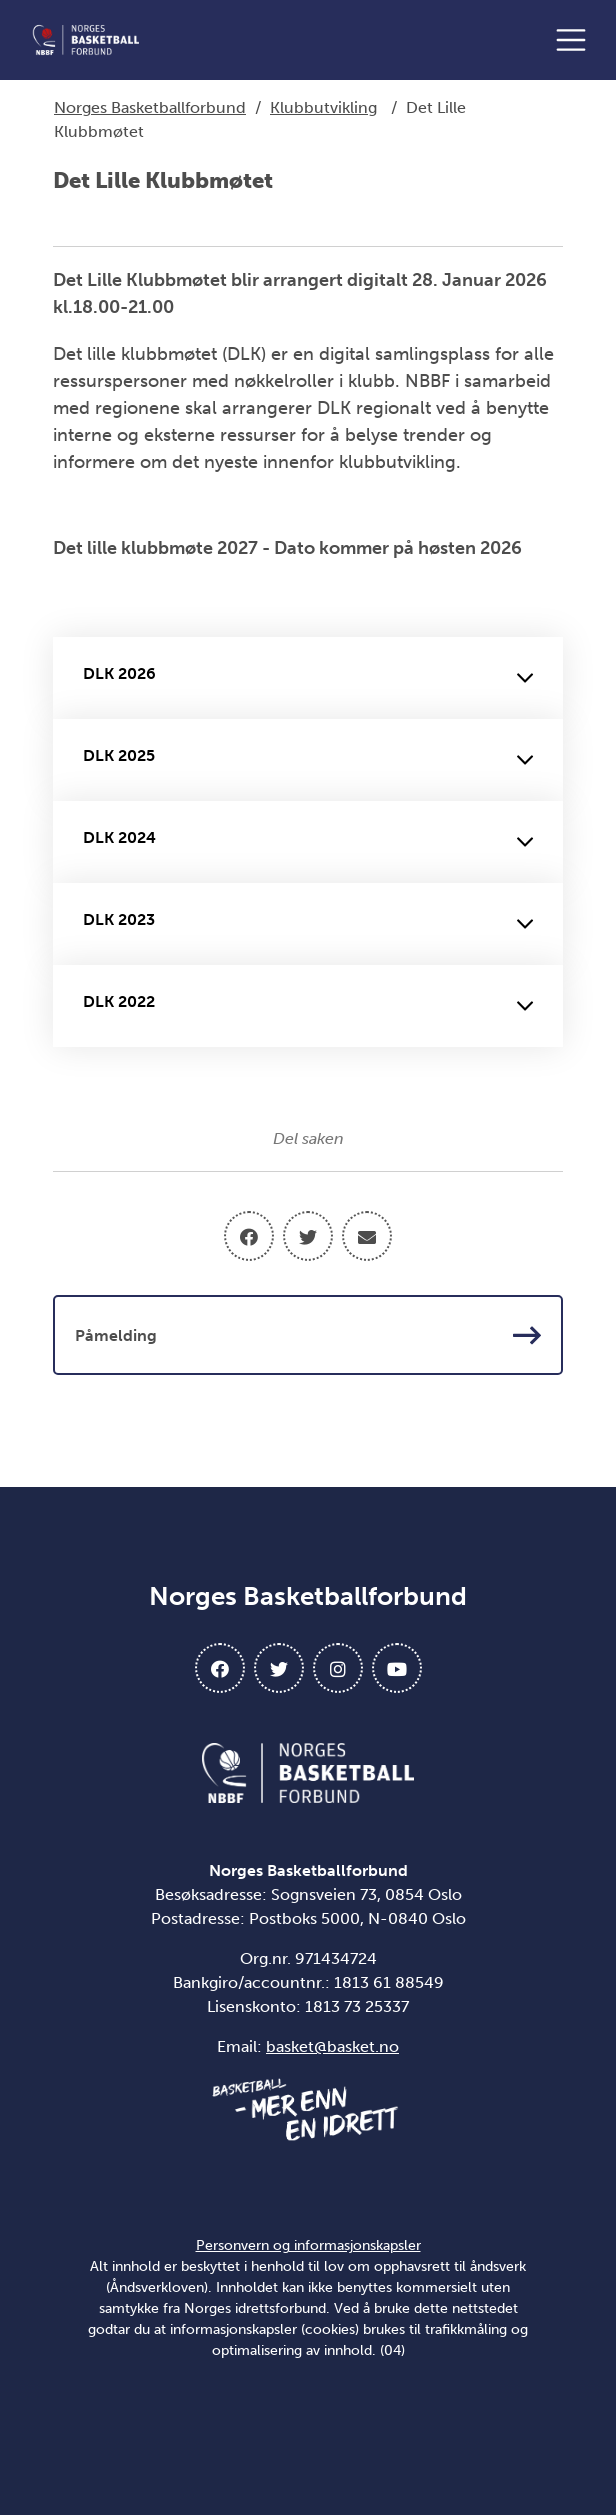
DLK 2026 (308, 678)
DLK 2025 (308, 760)
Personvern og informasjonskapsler (308, 2245)
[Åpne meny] (576, 40)
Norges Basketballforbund (150, 107)
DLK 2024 (308, 842)
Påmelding (308, 1335)
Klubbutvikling (323, 107)
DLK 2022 (308, 1006)
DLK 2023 (308, 924)
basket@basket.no (332, 2046)
